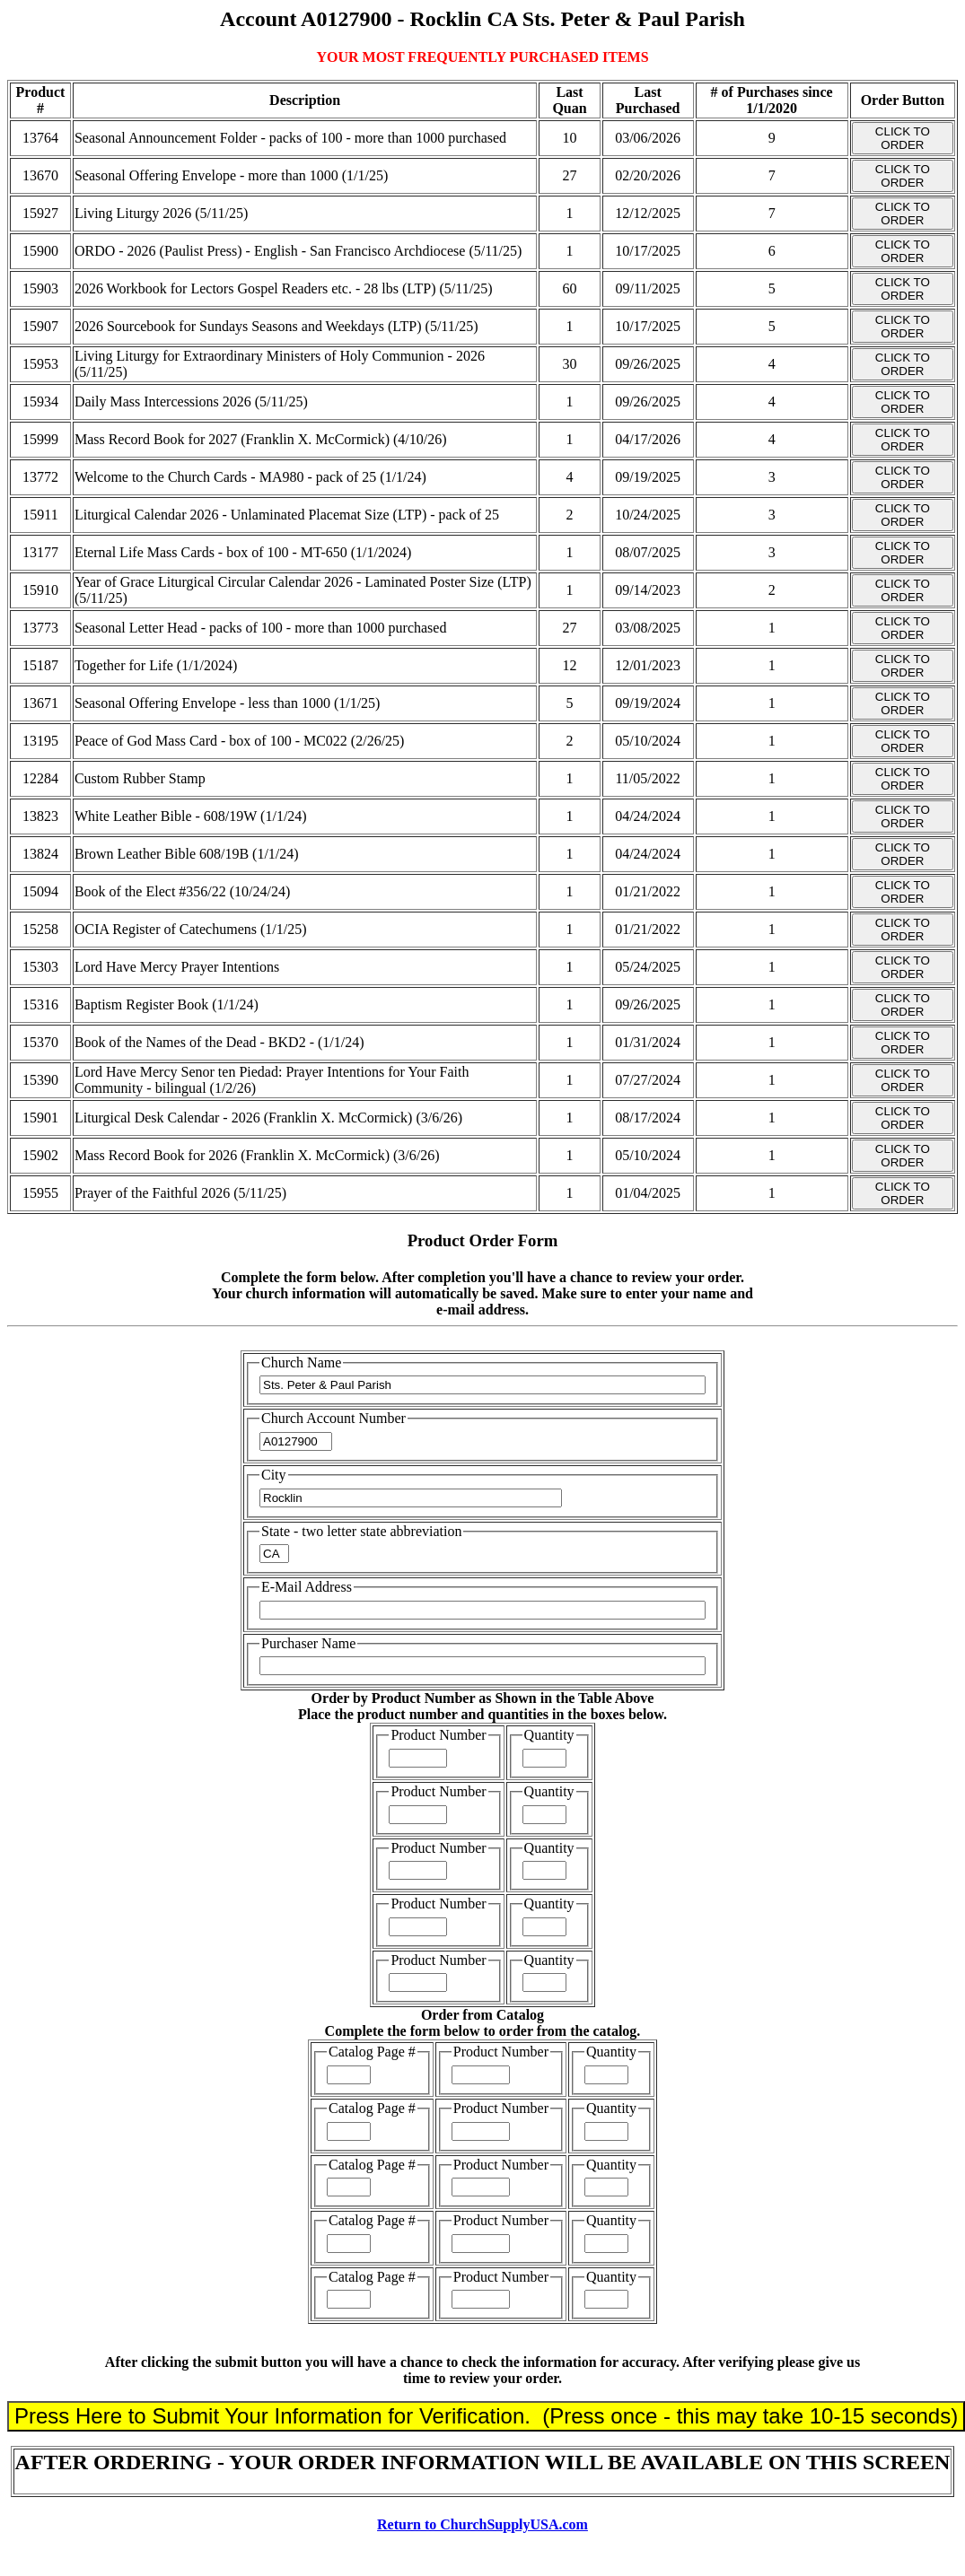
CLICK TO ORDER (902, 138)
